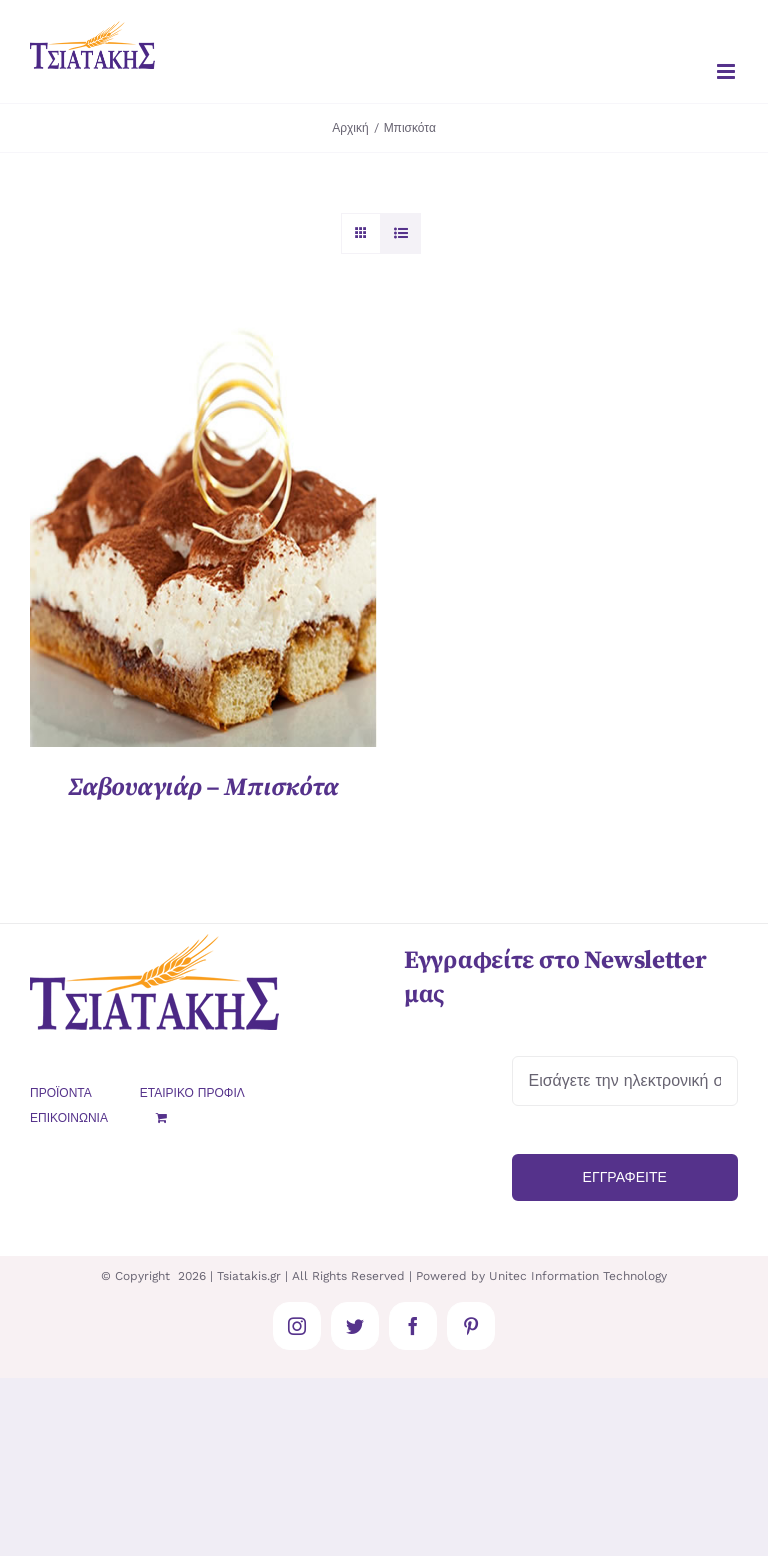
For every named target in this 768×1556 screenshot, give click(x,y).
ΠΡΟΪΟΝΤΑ (61, 1093)
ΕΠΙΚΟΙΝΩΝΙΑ (69, 1118)
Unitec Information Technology (578, 1276)
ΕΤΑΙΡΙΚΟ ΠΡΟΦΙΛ (192, 1093)
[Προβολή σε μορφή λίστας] (400, 233)
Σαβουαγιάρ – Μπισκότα (203, 787)
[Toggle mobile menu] (727, 71)
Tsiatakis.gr (249, 1276)
